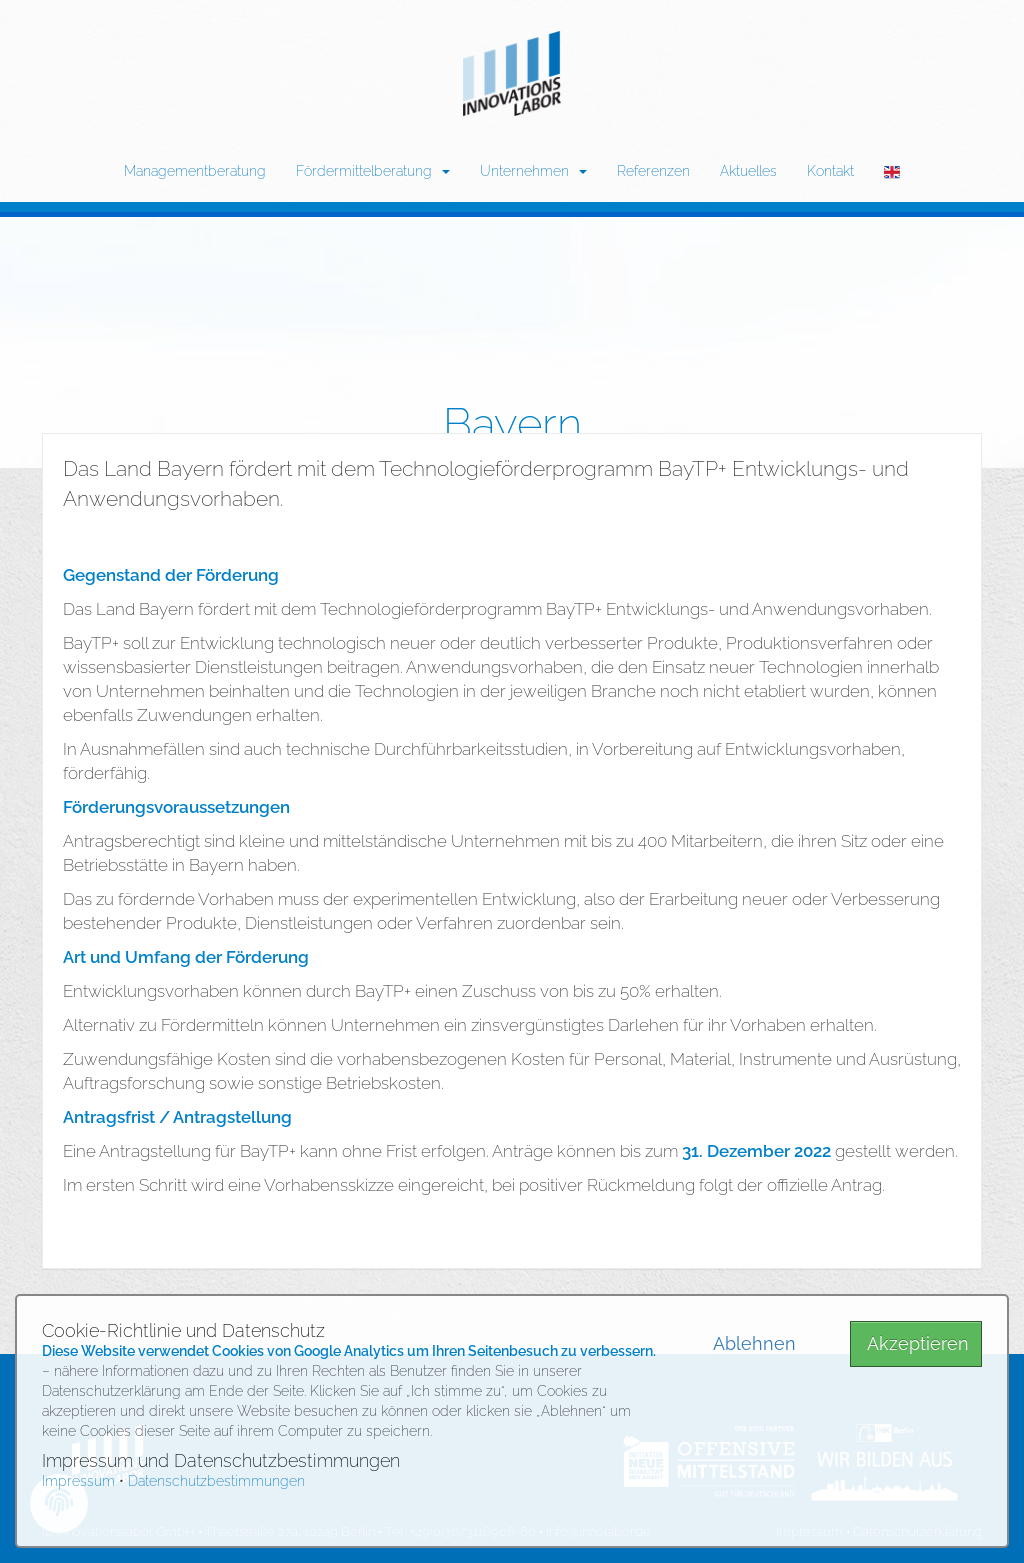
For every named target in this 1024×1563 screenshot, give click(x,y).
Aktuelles (748, 171)
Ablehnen (754, 1343)
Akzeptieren (918, 1343)
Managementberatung (195, 171)
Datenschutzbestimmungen (216, 1481)
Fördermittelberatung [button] (373, 171)
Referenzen (653, 171)
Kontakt (830, 171)
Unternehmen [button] (533, 171)
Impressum (78, 1481)
